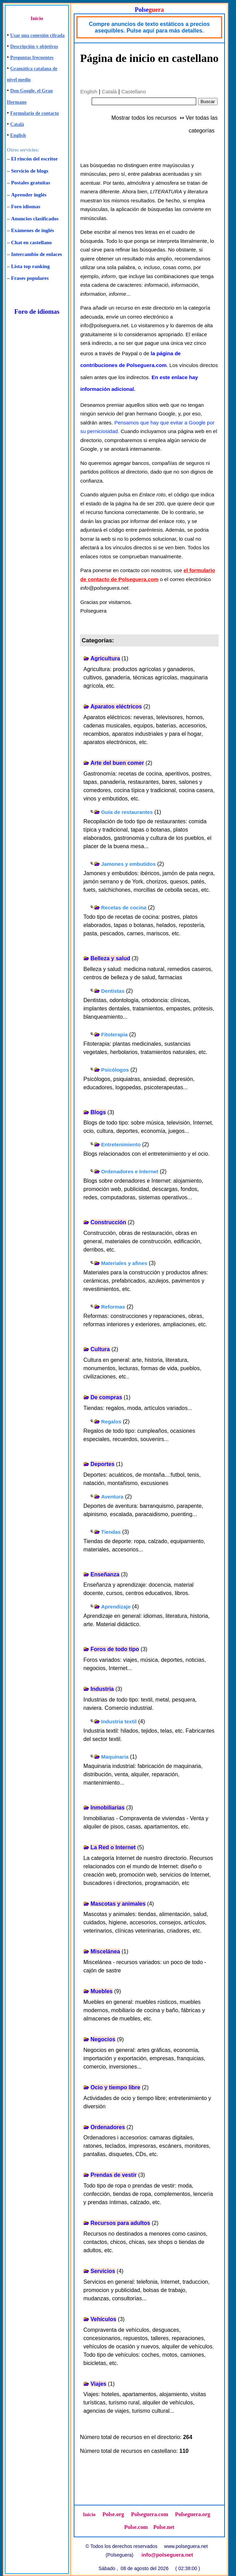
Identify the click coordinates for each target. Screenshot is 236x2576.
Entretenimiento (120, 1144)
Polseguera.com (149, 2514)
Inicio (36, 18)
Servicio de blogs (29, 171)
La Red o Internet (113, 1847)
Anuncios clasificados (34, 218)
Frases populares (29, 278)
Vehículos (103, 2319)
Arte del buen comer (117, 763)
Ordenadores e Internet (129, 1171)
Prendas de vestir (113, 2175)
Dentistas (113, 991)
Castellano (133, 91)
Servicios (102, 2271)
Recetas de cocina (123, 907)
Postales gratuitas (30, 182)
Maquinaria (114, 1757)
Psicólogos (115, 1070)
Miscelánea (105, 1951)
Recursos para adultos (120, 2223)
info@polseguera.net (167, 2555)
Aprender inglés (28, 195)
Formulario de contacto (34, 113)
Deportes (102, 1464)
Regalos (111, 1421)
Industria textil (119, 1721)
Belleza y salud (110, 958)
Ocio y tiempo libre (115, 2087)
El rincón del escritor (34, 159)
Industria (102, 1689)
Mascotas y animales (117, 1904)
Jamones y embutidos (128, 864)
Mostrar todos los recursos (144, 118)
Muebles (101, 1991)
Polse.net (163, 2527)
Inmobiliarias (107, 1807)
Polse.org (113, 2514)
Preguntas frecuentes (32, 57)
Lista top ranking (30, 266)
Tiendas (110, 1532)
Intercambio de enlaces (36, 254)
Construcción (108, 1222)
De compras (106, 1397)
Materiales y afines (124, 1263)
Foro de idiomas (37, 311)
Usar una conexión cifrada (37, 35)
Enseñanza (104, 1574)
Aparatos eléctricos (116, 706)
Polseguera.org (192, 2514)
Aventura (112, 1497)
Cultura (100, 1349)
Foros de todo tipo (114, 1649)
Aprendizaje (115, 1607)
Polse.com (136, 2527)
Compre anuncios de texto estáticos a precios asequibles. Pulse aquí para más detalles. (149, 27)
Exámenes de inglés (32, 230)
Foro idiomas (25, 206)
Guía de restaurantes (127, 812)
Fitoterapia (114, 1034)
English (18, 135)
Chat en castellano (31, 242)
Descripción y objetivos (34, 46)
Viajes (98, 2384)
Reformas (113, 1307)
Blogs (98, 1112)
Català (17, 124)
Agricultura (105, 658)
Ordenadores (107, 2127)
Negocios (102, 2039)
